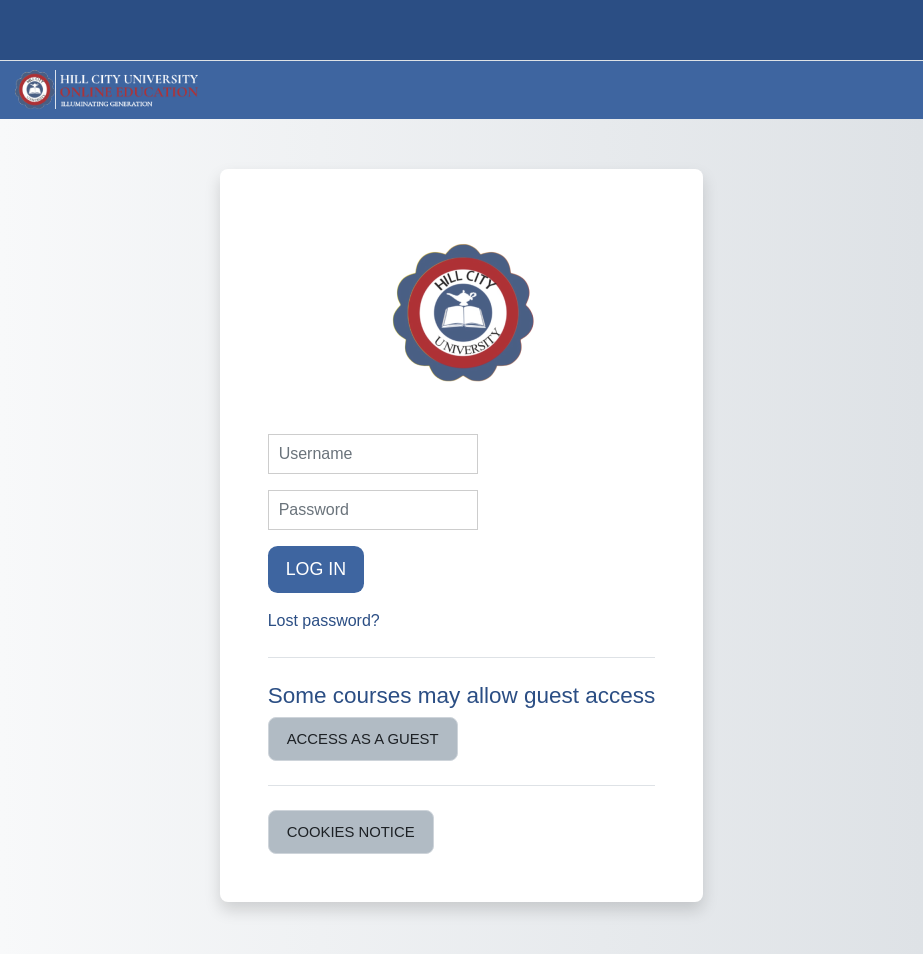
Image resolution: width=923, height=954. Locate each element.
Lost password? (324, 620)
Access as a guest (363, 739)
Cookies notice (351, 832)
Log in (316, 569)
